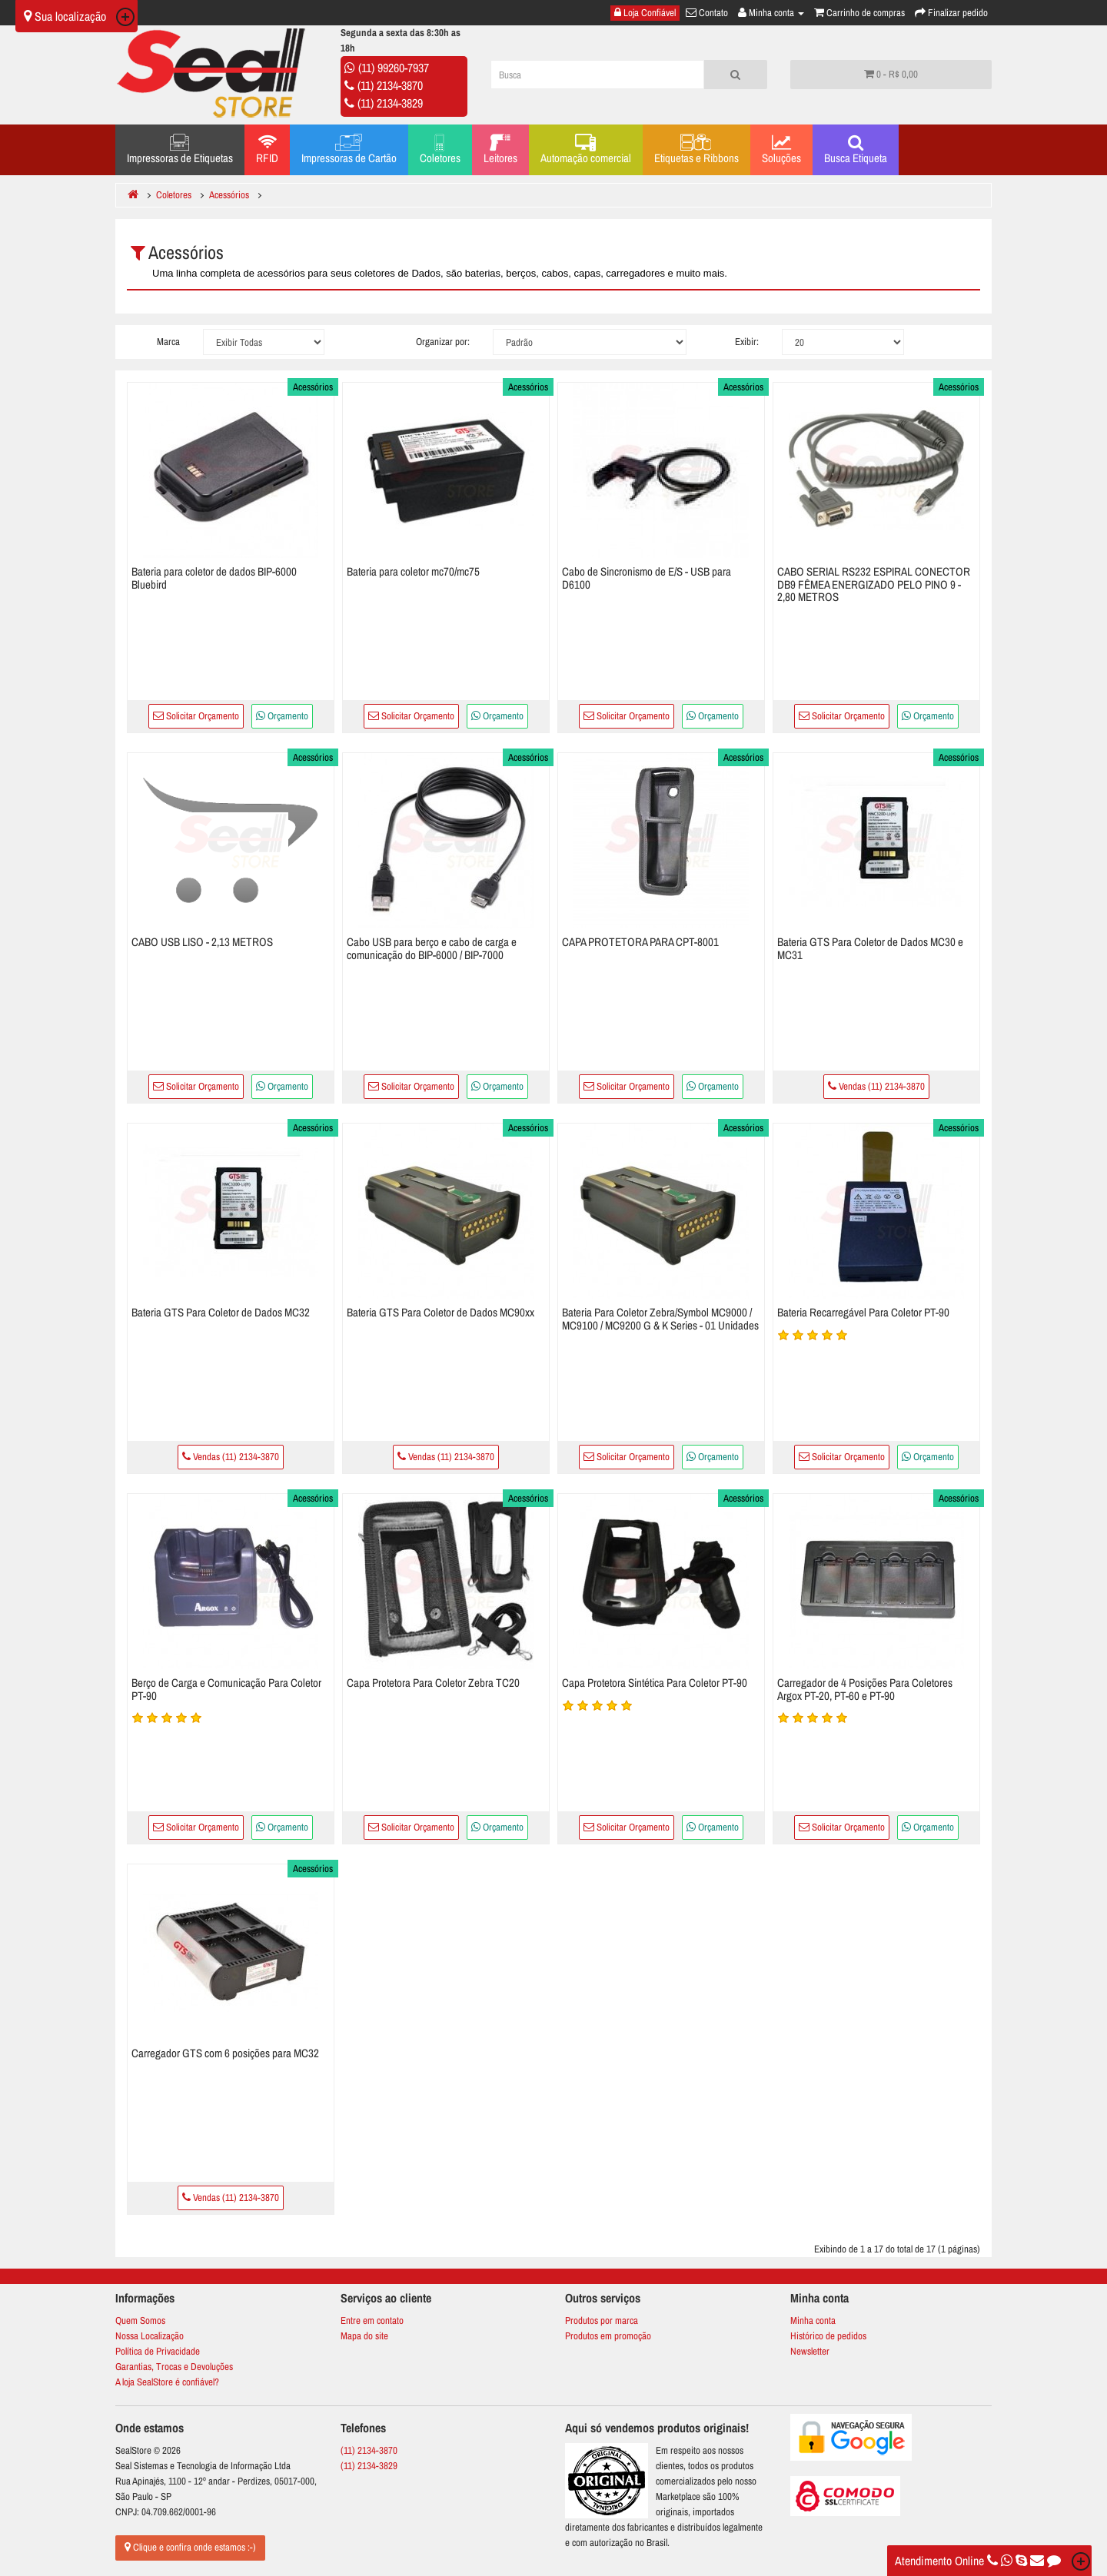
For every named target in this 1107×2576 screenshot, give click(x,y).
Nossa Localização (149, 2335)
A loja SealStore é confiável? (167, 2381)
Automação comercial (585, 150)
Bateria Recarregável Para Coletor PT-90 (863, 1312)
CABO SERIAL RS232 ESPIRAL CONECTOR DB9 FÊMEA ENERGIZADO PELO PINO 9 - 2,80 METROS (873, 584)
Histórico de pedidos (828, 2335)
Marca (168, 341)
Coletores (440, 150)
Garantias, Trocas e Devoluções (174, 2366)
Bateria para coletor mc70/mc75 (413, 571)
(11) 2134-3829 (390, 103)
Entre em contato (372, 2320)
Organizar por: (443, 341)
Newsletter (809, 2351)
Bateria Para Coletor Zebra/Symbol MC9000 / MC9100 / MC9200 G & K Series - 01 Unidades (660, 1318)
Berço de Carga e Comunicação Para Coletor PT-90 (226, 1689)
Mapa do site (364, 2335)
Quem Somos (140, 2320)
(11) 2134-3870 (390, 85)
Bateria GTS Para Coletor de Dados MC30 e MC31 (870, 948)
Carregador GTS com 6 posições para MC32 (225, 2053)
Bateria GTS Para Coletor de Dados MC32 (220, 1312)
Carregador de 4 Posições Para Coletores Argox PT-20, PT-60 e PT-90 (864, 1689)
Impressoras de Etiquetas (180, 150)
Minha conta (813, 2320)
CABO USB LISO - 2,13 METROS (202, 942)
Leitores (500, 150)
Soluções (781, 150)
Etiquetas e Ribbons (696, 150)
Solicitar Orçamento (196, 715)
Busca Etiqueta (855, 150)
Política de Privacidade (157, 2351)
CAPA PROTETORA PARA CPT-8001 (640, 942)
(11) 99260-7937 (393, 67)
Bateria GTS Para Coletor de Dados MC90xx (440, 1312)
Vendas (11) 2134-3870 (876, 1086)
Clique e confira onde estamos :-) (190, 2547)
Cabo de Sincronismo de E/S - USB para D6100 (646, 578)
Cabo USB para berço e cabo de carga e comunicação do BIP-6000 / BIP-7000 (432, 948)
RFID (267, 150)
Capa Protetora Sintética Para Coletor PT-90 (654, 1683)
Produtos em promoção (608, 2335)
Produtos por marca (601, 2320)
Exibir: (747, 341)
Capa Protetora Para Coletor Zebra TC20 (433, 1683)
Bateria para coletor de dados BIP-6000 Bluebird (214, 578)
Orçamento (282, 715)
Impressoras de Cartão (349, 150)
